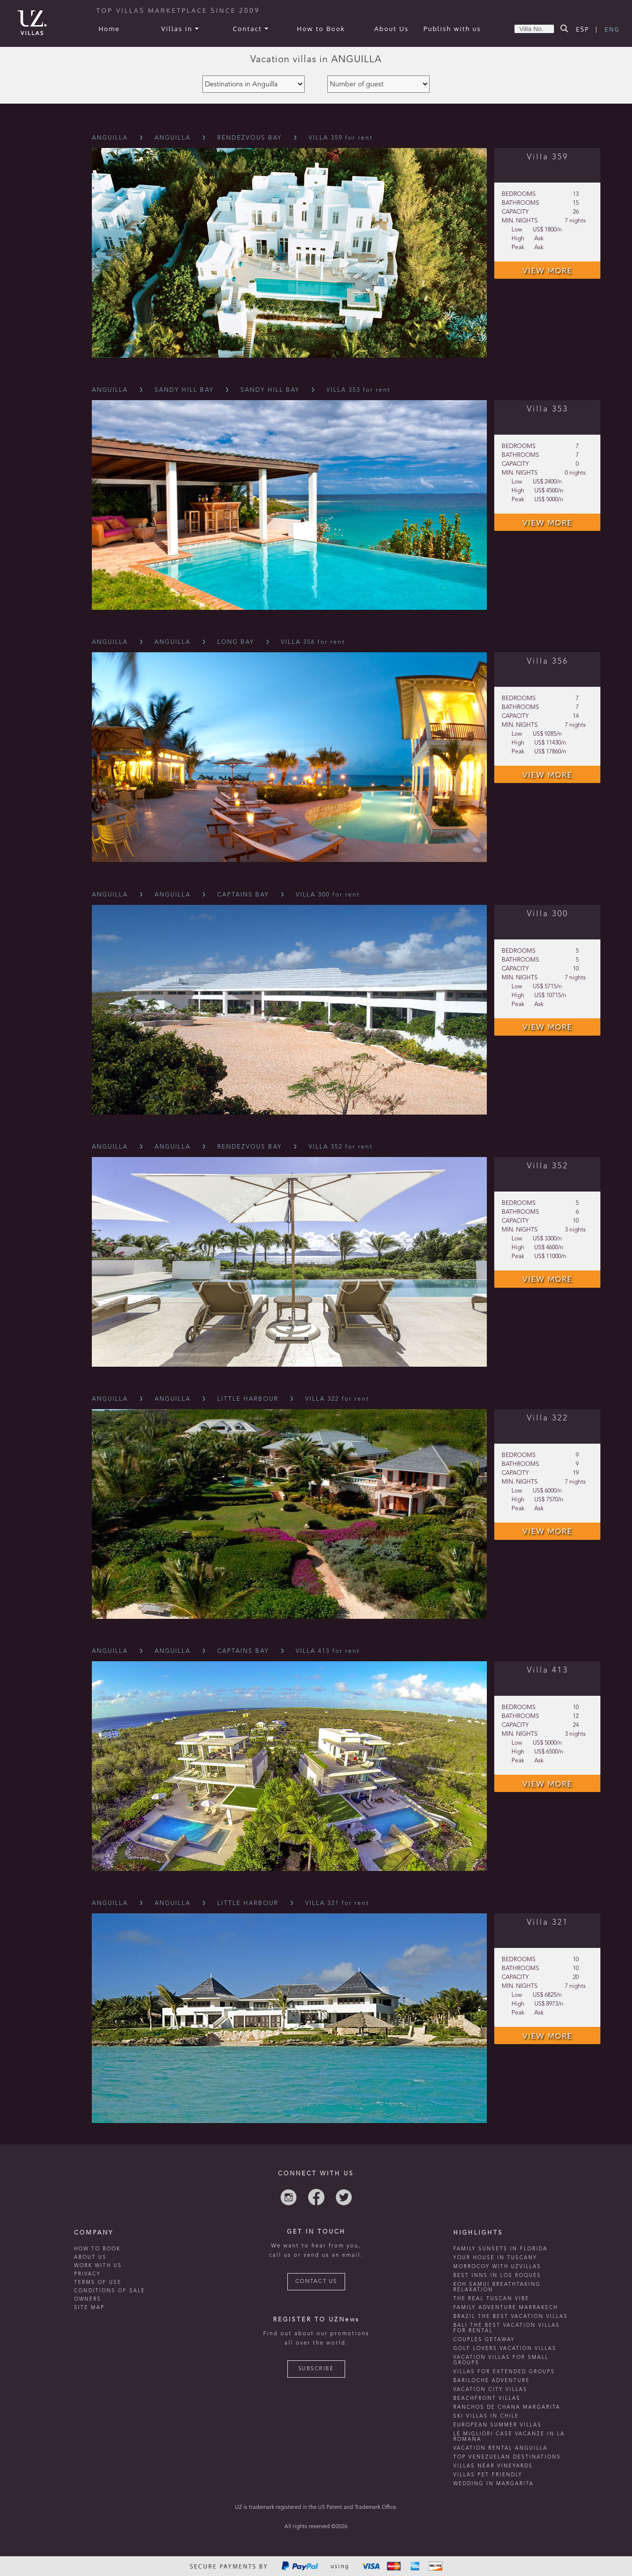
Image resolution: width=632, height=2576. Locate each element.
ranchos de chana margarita (506, 2407)
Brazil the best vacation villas (510, 2316)
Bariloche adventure (491, 2380)
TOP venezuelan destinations (507, 2457)
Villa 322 (547, 1418)
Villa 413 (547, 1671)
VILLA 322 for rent (337, 1399)
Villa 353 (547, 409)
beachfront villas (486, 2398)
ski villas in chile (486, 2416)
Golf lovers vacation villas (504, 2348)
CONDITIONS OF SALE (109, 2290)
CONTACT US (316, 2281)
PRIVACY (87, 2274)
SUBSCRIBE (316, 2369)
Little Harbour (247, 1399)
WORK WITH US (98, 2265)
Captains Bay (243, 895)
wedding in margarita (493, 2483)
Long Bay (235, 642)
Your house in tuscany (495, 2257)
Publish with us (452, 29)
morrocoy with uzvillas (497, 2266)
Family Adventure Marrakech (505, 2307)
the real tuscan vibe (491, 2298)
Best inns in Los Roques (497, 2275)
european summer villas (497, 2425)
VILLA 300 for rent (328, 895)
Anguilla (110, 138)
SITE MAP (89, 2307)
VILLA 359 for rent (341, 138)
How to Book (321, 29)
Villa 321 (547, 1923)
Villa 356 (547, 662)
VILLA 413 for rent (328, 1651)
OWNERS (87, 2299)
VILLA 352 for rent (341, 1147)
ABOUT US (90, 2257)
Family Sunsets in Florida (500, 2248)
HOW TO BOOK (97, 2248)
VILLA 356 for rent (313, 642)
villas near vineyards (493, 2466)
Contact (250, 29)
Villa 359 (547, 157)
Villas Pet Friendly (487, 2474)
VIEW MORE (547, 270)
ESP (583, 29)
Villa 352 (547, 1166)
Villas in (179, 29)
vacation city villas (490, 2389)
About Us (391, 29)
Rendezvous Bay (249, 138)
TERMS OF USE (97, 2282)
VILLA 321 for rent (337, 1903)
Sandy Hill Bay (184, 390)
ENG (612, 29)
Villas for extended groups (504, 2371)
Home (108, 29)
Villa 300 (547, 914)
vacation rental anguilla (500, 2448)
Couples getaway (484, 2339)
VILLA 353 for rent (358, 390)
